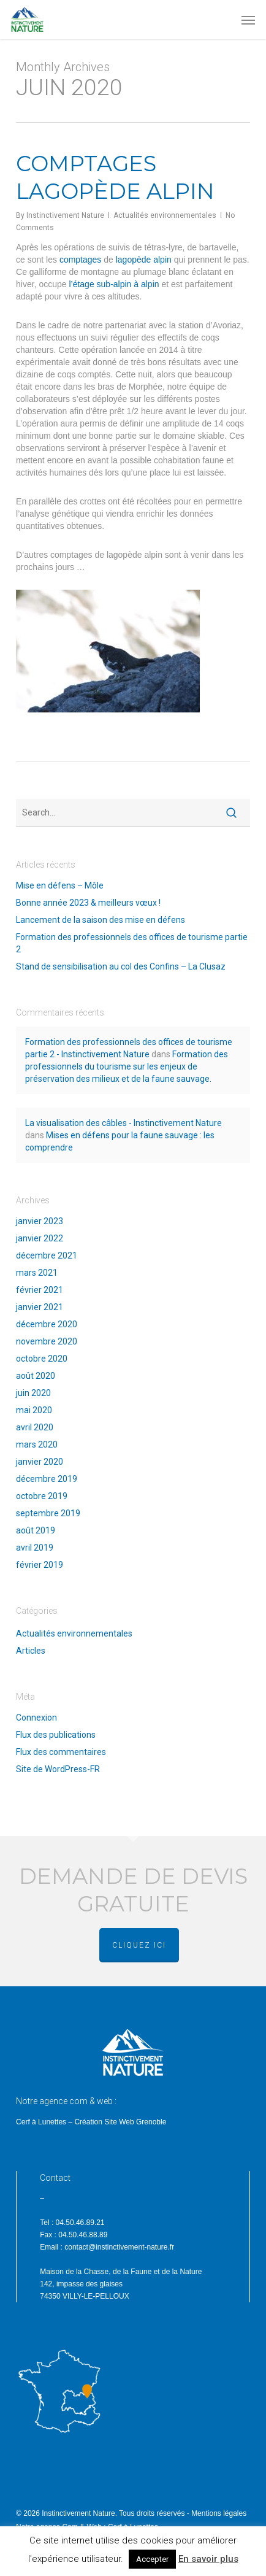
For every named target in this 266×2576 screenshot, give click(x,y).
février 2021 (39, 1290)
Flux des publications (56, 1735)
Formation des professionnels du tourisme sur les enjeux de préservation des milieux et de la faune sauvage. (126, 1066)
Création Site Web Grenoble (120, 2122)
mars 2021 (37, 1273)
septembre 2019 (48, 1513)
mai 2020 (34, 1410)
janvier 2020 (39, 1462)
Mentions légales (218, 2513)
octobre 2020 (41, 1358)
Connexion (36, 1717)
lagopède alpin (144, 259)
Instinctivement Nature (65, 215)
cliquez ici (139, 1945)
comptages (80, 259)
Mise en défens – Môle (60, 885)
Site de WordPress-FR (58, 1769)
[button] (248, 19)
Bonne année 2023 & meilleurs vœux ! (88, 903)
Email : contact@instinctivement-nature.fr (107, 2247)
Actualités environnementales (164, 215)
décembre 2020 (46, 1324)
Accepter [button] (152, 2559)
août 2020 (35, 1376)
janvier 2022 (39, 1238)
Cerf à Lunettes (41, 2122)
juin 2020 (33, 1393)
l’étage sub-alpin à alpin (114, 284)
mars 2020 (37, 1444)
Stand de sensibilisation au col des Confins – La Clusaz (121, 966)
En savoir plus (208, 2558)
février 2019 (39, 1565)
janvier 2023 (39, 1221)
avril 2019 (34, 1547)
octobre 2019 (41, 1496)
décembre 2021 (46, 1255)
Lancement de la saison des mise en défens (100, 920)
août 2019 (35, 1530)
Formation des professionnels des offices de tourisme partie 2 (132, 943)
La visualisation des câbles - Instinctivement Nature (123, 1123)
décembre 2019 (46, 1479)
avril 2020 (34, 1427)
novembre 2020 (46, 1341)
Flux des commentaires (61, 1752)
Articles (30, 1651)
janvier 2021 (39, 1307)
